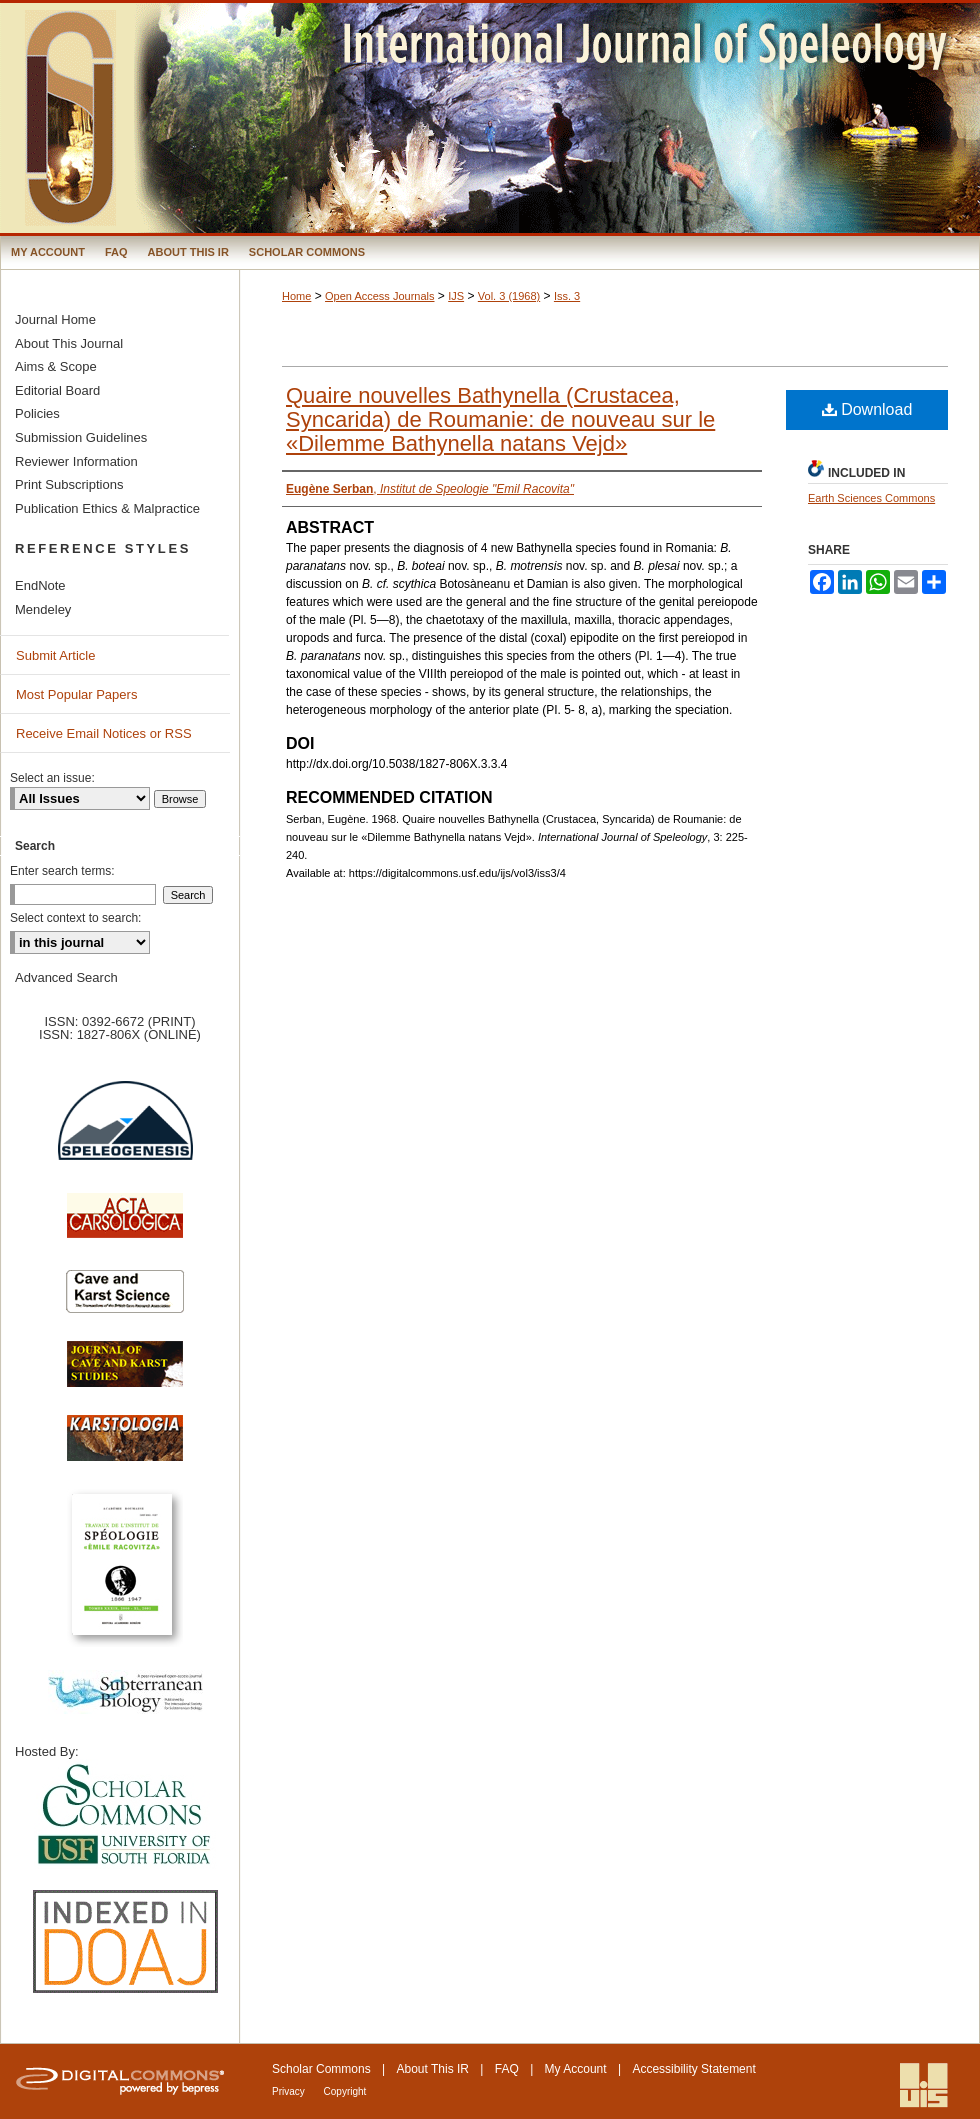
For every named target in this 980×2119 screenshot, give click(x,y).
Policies (37, 413)
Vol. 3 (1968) (509, 296)
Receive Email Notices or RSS (104, 733)
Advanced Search (66, 977)
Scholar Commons (321, 2069)
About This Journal (69, 343)
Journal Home (55, 319)
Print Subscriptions (69, 484)
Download (867, 409)
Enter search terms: (62, 871)
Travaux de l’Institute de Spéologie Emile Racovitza (125, 1575)
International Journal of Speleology (490, 118)
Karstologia (125, 1448)
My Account (576, 2069)
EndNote (40, 585)
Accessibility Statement (693, 2069)
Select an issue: (52, 778)
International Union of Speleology (924, 2085)
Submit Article (55, 655)
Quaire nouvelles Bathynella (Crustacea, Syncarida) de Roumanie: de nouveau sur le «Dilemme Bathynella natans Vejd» (500, 419)
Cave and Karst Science (125, 1300)
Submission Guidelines (81, 437)
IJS (456, 296)
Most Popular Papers (76, 694)
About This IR (433, 2069)
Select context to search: (75, 918)
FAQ (507, 2069)
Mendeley (43, 609)
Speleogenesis (125, 1133)
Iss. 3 (567, 296)
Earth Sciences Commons (871, 498)
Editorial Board (57, 390)
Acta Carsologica (125, 1226)
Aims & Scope (56, 366)
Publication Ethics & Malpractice (107, 508)
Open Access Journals (379, 296)
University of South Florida (125, 1815)
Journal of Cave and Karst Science (125, 1374)
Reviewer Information (76, 461)
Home (296, 296)
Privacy (290, 2091)
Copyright (345, 2091)
